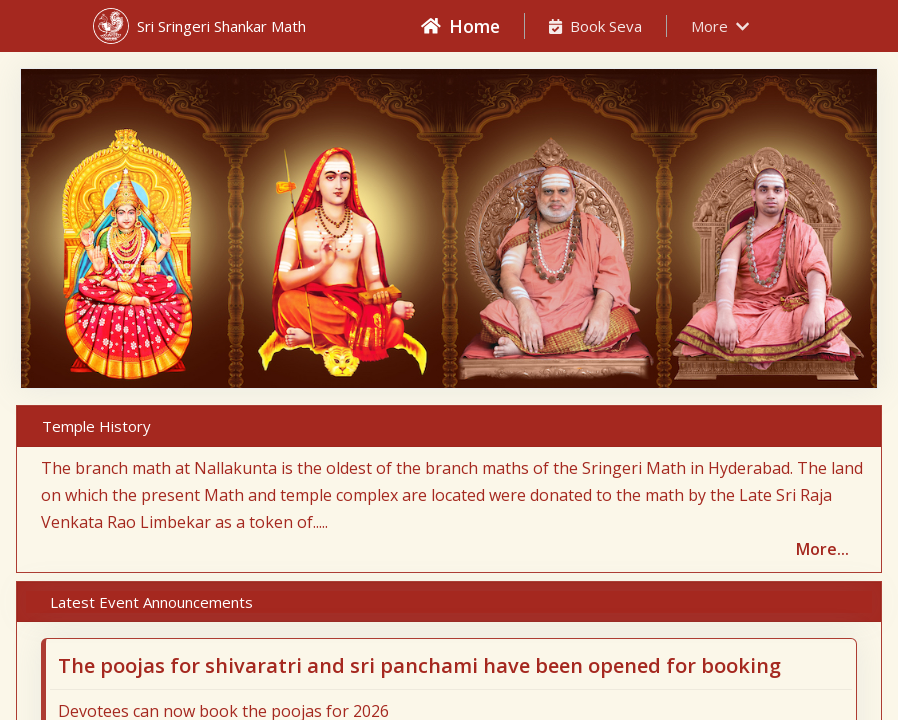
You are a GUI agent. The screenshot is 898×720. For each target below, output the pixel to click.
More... (822, 549)
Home (460, 26)
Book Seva (595, 26)
